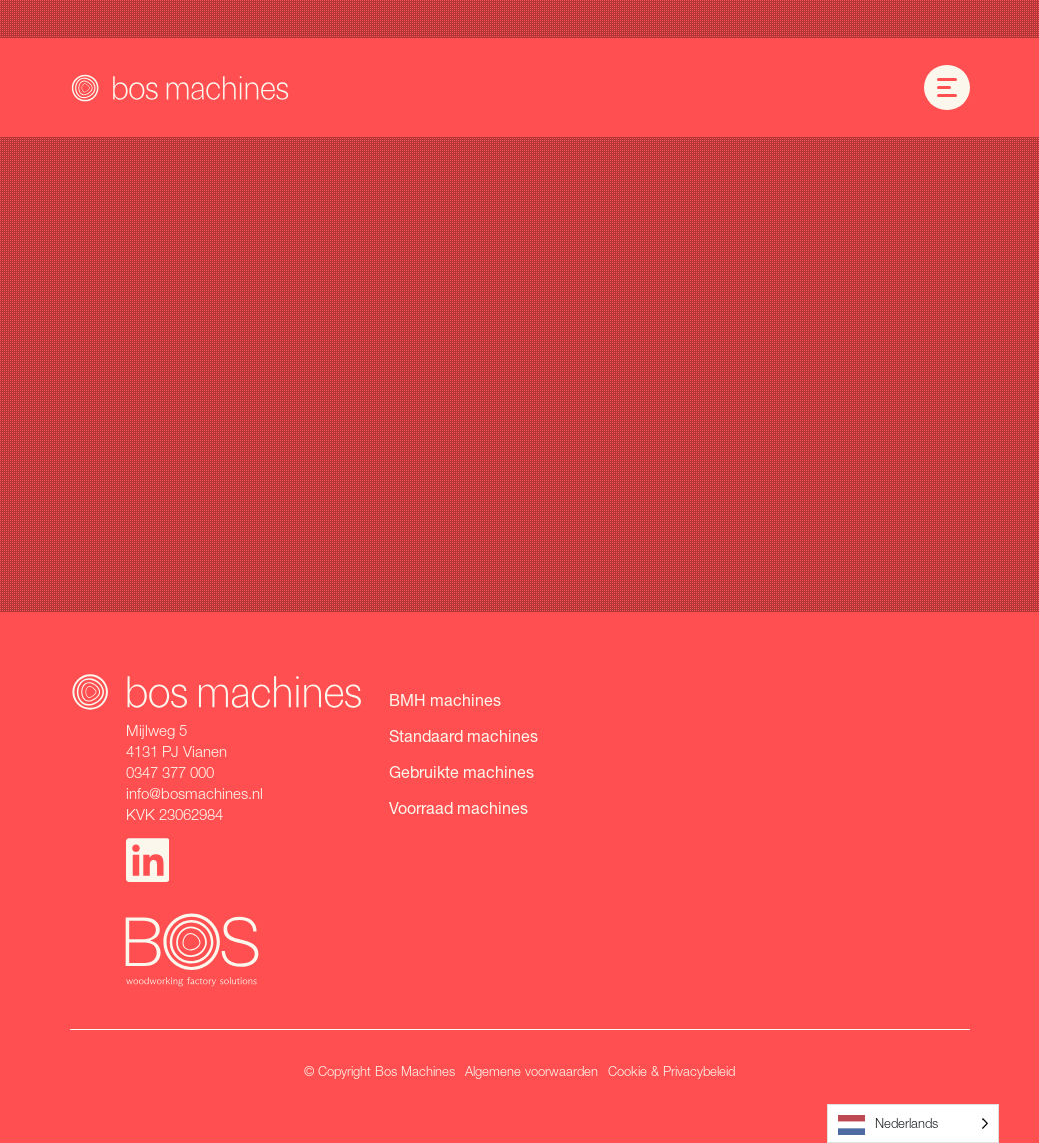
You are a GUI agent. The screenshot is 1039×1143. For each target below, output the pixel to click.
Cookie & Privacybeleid (671, 1071)
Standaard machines (463, 735)
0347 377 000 (170, 772)
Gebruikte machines (461, 771)
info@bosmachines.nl (194, 793)
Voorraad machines (458, 807)
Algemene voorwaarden (531, 1071)
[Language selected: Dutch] (913, 1123)
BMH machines (445, 699)
